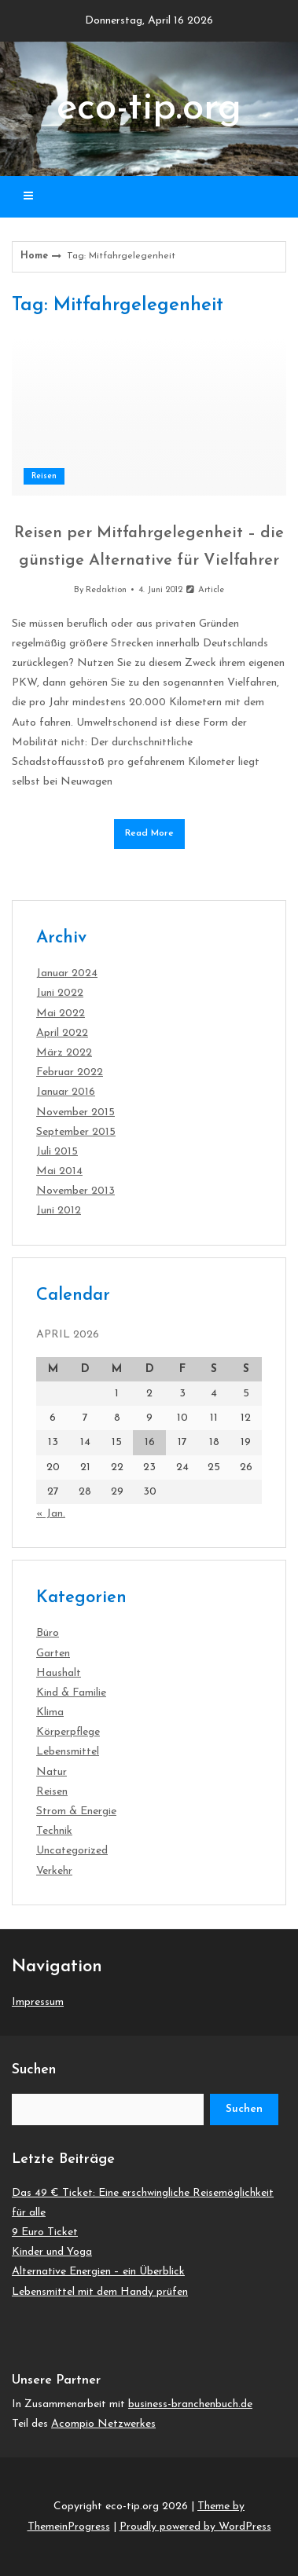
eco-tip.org (149, 109)
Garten (53, 1653)
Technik (54, 1831)
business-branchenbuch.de (190, 2404)
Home (34, 256)
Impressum (38, 2002)
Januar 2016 (65, 1092)
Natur (51, 1772)
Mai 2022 (60, 1013)
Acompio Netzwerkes (103, 2424)
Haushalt (58, 1673)
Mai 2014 (59, 1171)
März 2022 (64, 1053)
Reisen (44, 476)
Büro (47, 1633)
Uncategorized (72, 1851)
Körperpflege (68, 1732)
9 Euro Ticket (45, 2232)
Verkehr (54, 1871)
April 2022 (62, 1033)
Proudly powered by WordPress (195, 2527)
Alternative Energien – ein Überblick (98, 2272)
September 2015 (76, 1132)
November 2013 (75, 1191)
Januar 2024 (66, 973)
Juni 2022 (59, 993)
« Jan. (50, 1514)
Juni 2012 (58, 1211)
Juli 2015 (57, 1152)
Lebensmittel (67, 1752)
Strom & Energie (76, 1811)
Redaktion (106, 590)
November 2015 (75, 1112)
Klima (50, 1712)
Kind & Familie (71, 1693)
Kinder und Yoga (52, 2252)
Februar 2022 (69, 1072)
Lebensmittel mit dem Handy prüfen (100, 2292)
